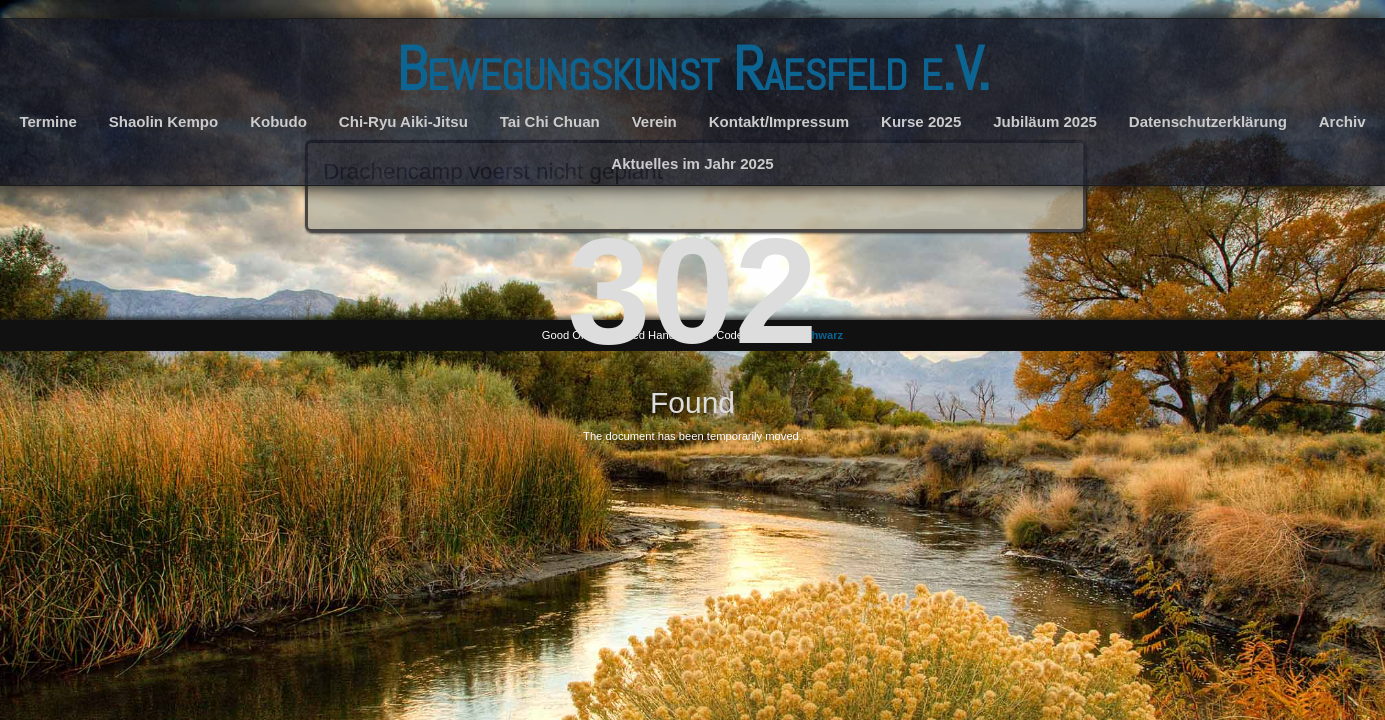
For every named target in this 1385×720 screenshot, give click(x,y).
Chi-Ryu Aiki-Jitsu (403, 121)
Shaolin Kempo (164, 121)
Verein (654, 121)
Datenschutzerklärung (1208, 121)
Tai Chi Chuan (550, 121)
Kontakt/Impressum (779, 121)
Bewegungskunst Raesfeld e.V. (693, 69)
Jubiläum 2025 (1045, 121)
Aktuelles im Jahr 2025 (692, 163)
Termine (47, 121)
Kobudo (278, 121)
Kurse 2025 (921, 121)
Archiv (1342, 121)
